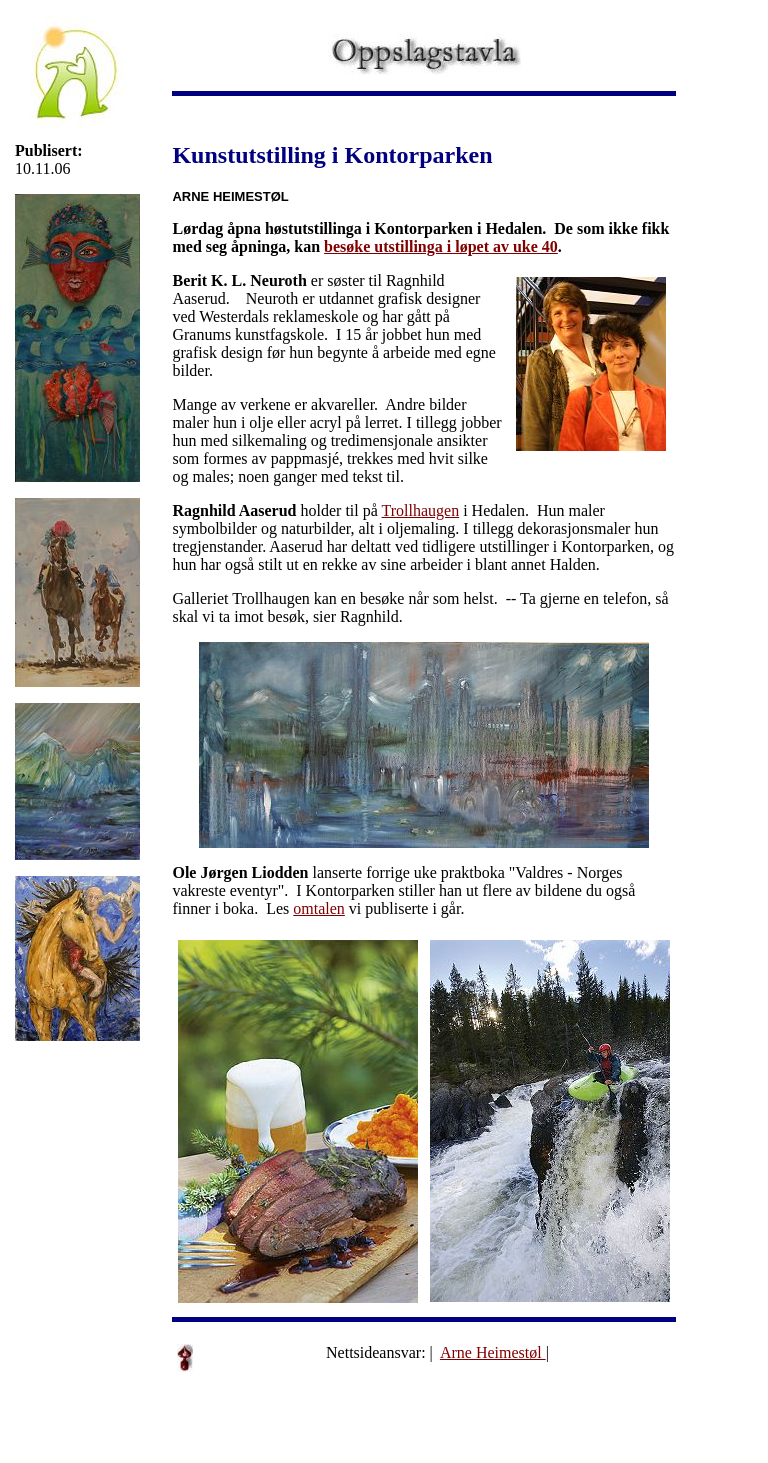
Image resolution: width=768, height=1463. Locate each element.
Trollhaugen (421, 510)
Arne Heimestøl (493, 1352)
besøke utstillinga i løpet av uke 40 (441, 246)
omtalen (319, 908)
